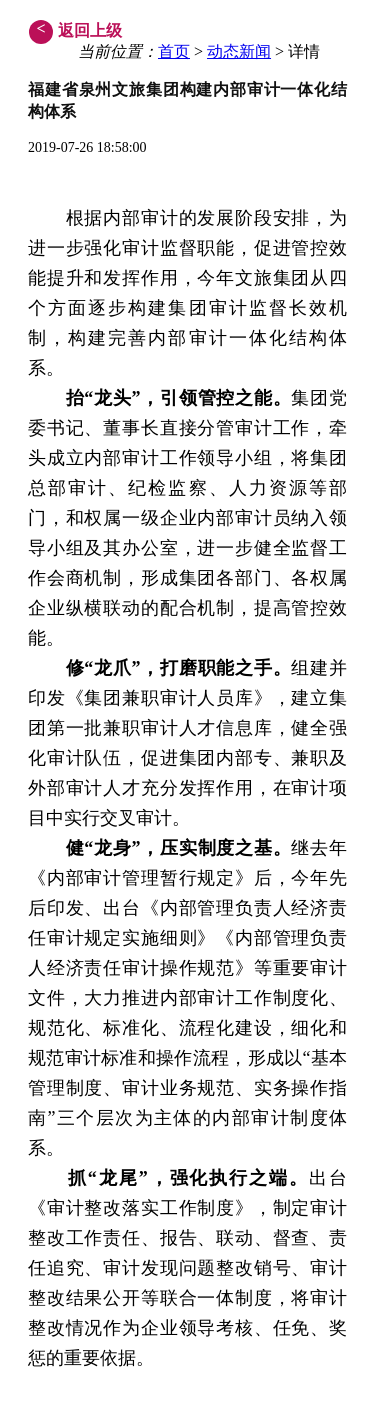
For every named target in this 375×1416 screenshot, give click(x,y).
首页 (174, 51)
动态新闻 (239, 51)
